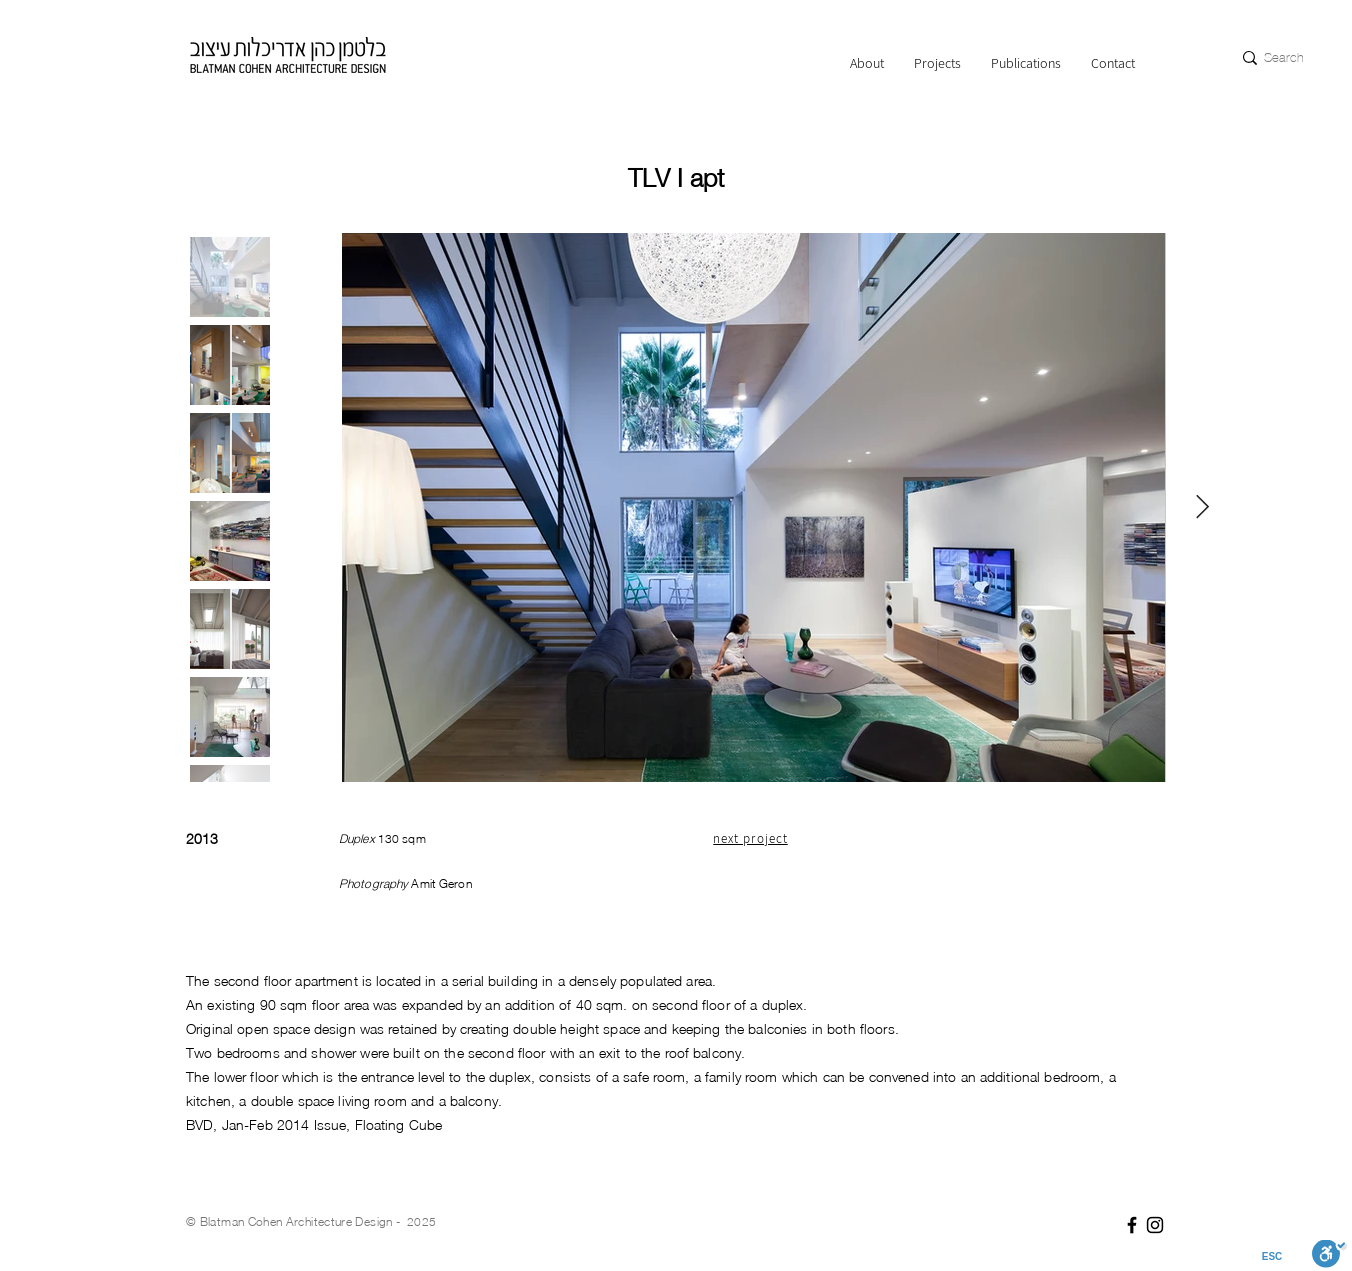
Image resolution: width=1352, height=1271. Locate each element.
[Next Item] (1202, 506)
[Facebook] (1132, 1225)
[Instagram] (1155, 1225)
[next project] (751, 838)
